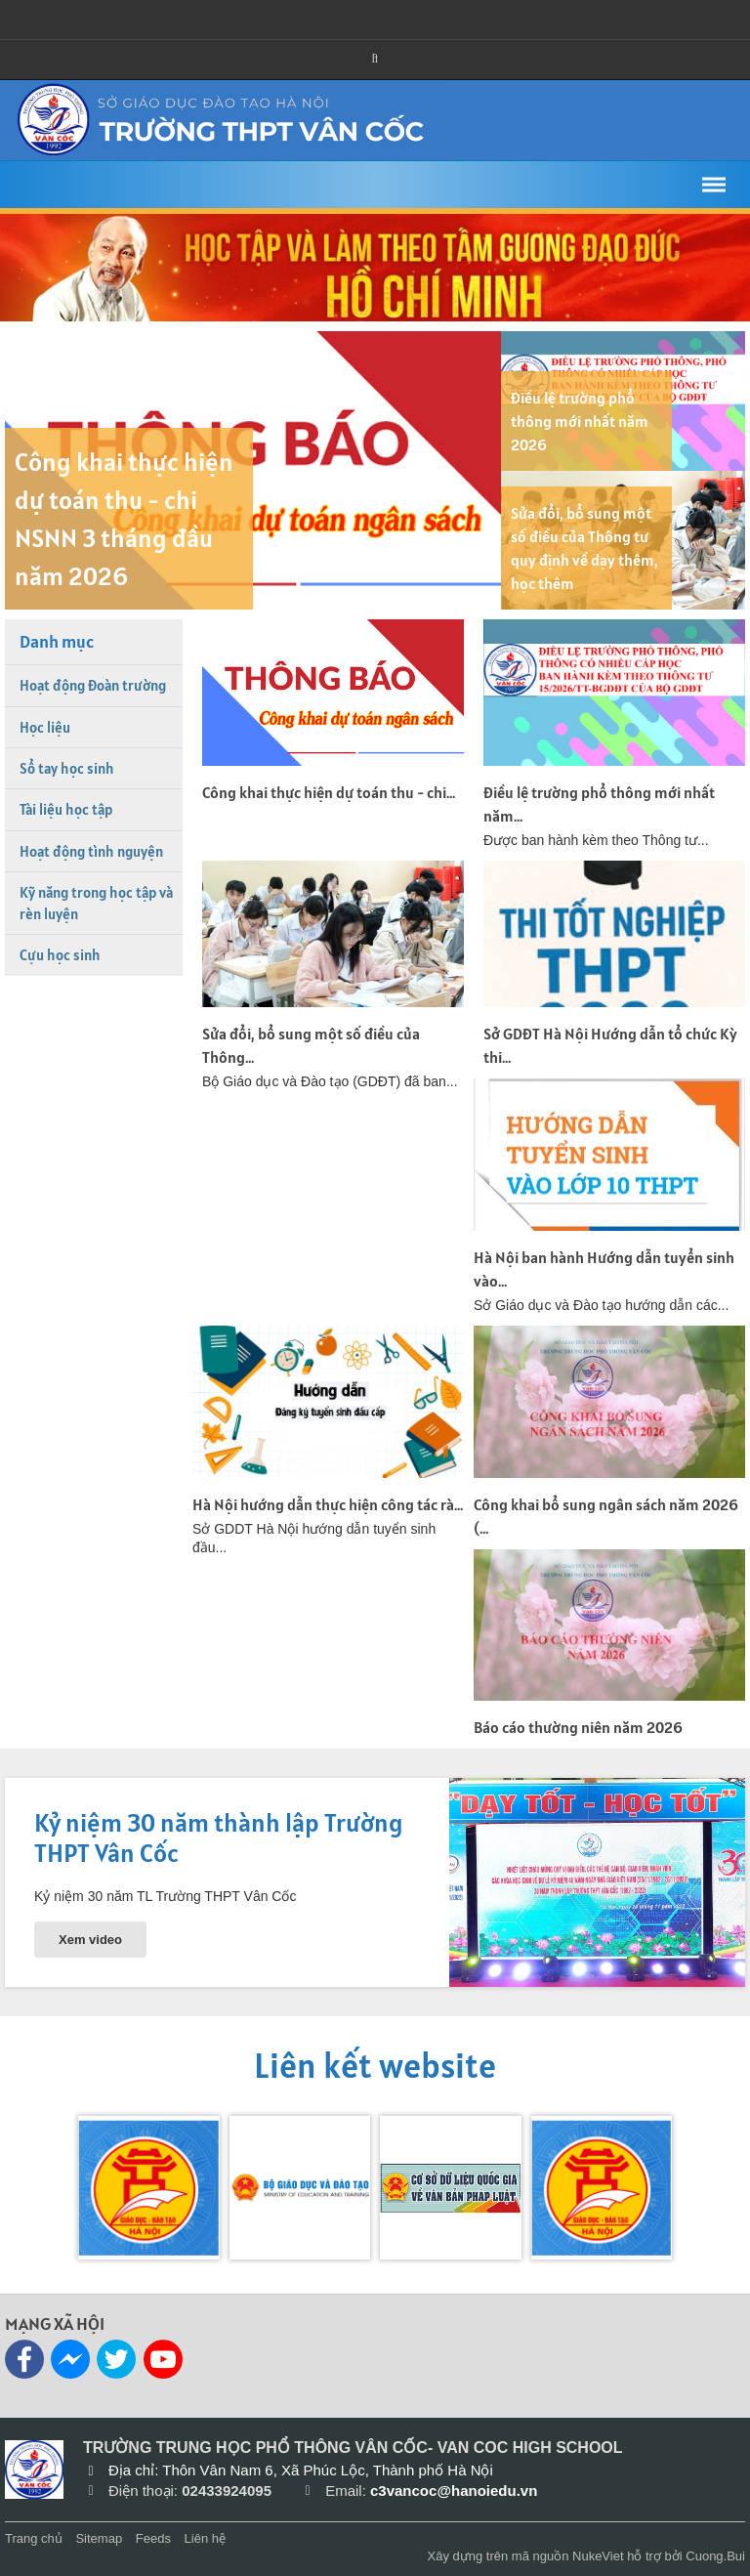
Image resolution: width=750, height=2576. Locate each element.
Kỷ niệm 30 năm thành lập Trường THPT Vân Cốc (218, 1837)
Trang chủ (33, 2538)
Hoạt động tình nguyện (91, 851)
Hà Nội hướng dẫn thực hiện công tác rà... (327, 1504)
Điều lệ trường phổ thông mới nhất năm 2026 (579, 421)
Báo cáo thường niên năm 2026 (578, 1727)
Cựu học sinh (60, 955)
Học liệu (45, 727)
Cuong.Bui (715, 2556)
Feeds (153, 2538)
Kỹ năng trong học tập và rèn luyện (96, 902)
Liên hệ (205, 2538)
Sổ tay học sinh (67, 768)
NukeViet (598, 2556)
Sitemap (98, 2538)
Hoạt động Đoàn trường (93, 685)
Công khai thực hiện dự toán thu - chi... (328, 792)
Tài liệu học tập (66, 809)
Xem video (90, 1939)
